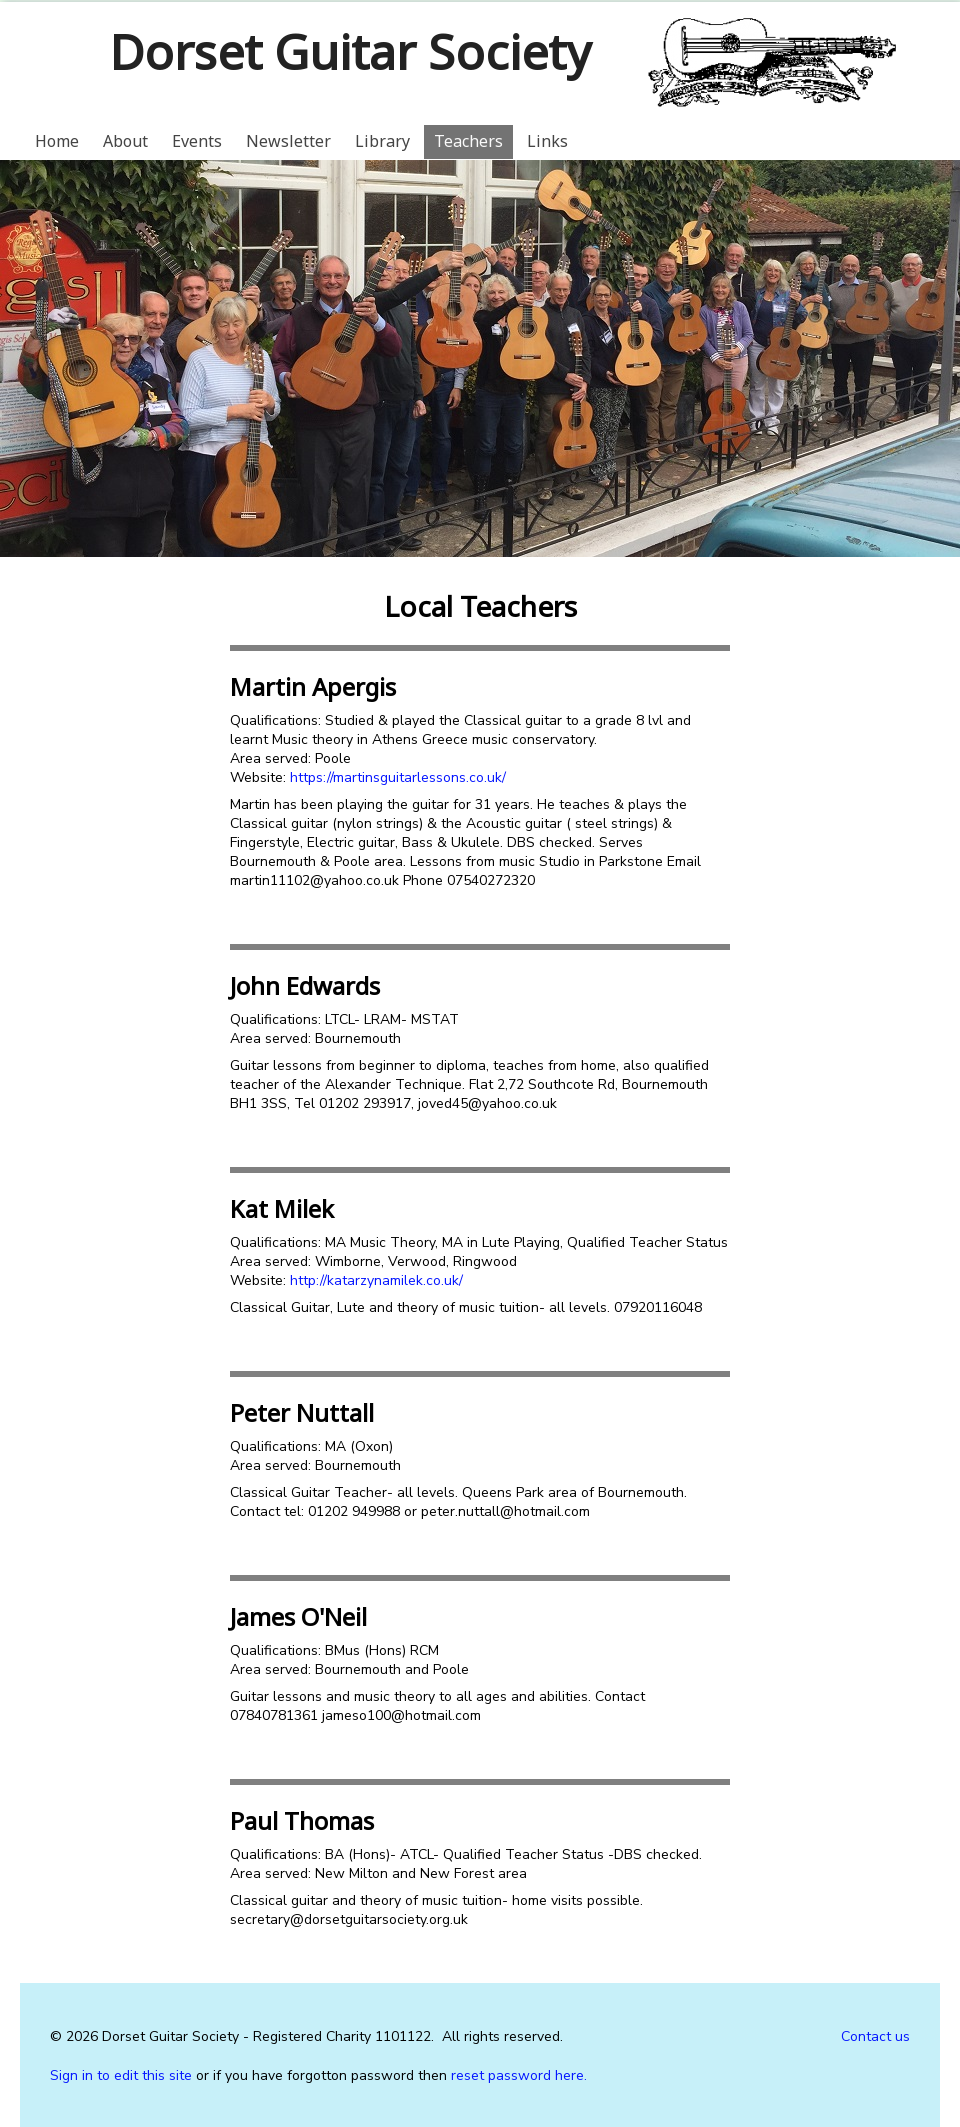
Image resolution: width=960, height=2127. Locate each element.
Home (57, 141)
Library (382, 141)
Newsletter (288, 141)
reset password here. (519, 2075)
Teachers (468, 141)
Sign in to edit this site (121, 2075)
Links (547, 141)
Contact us (875, 2036)
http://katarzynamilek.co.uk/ (376, 1280)
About (125, 141)
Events (197, 141)
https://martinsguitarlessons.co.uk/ (398, 777)
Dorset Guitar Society (349, 51)
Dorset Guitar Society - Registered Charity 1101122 (266, 2036)
